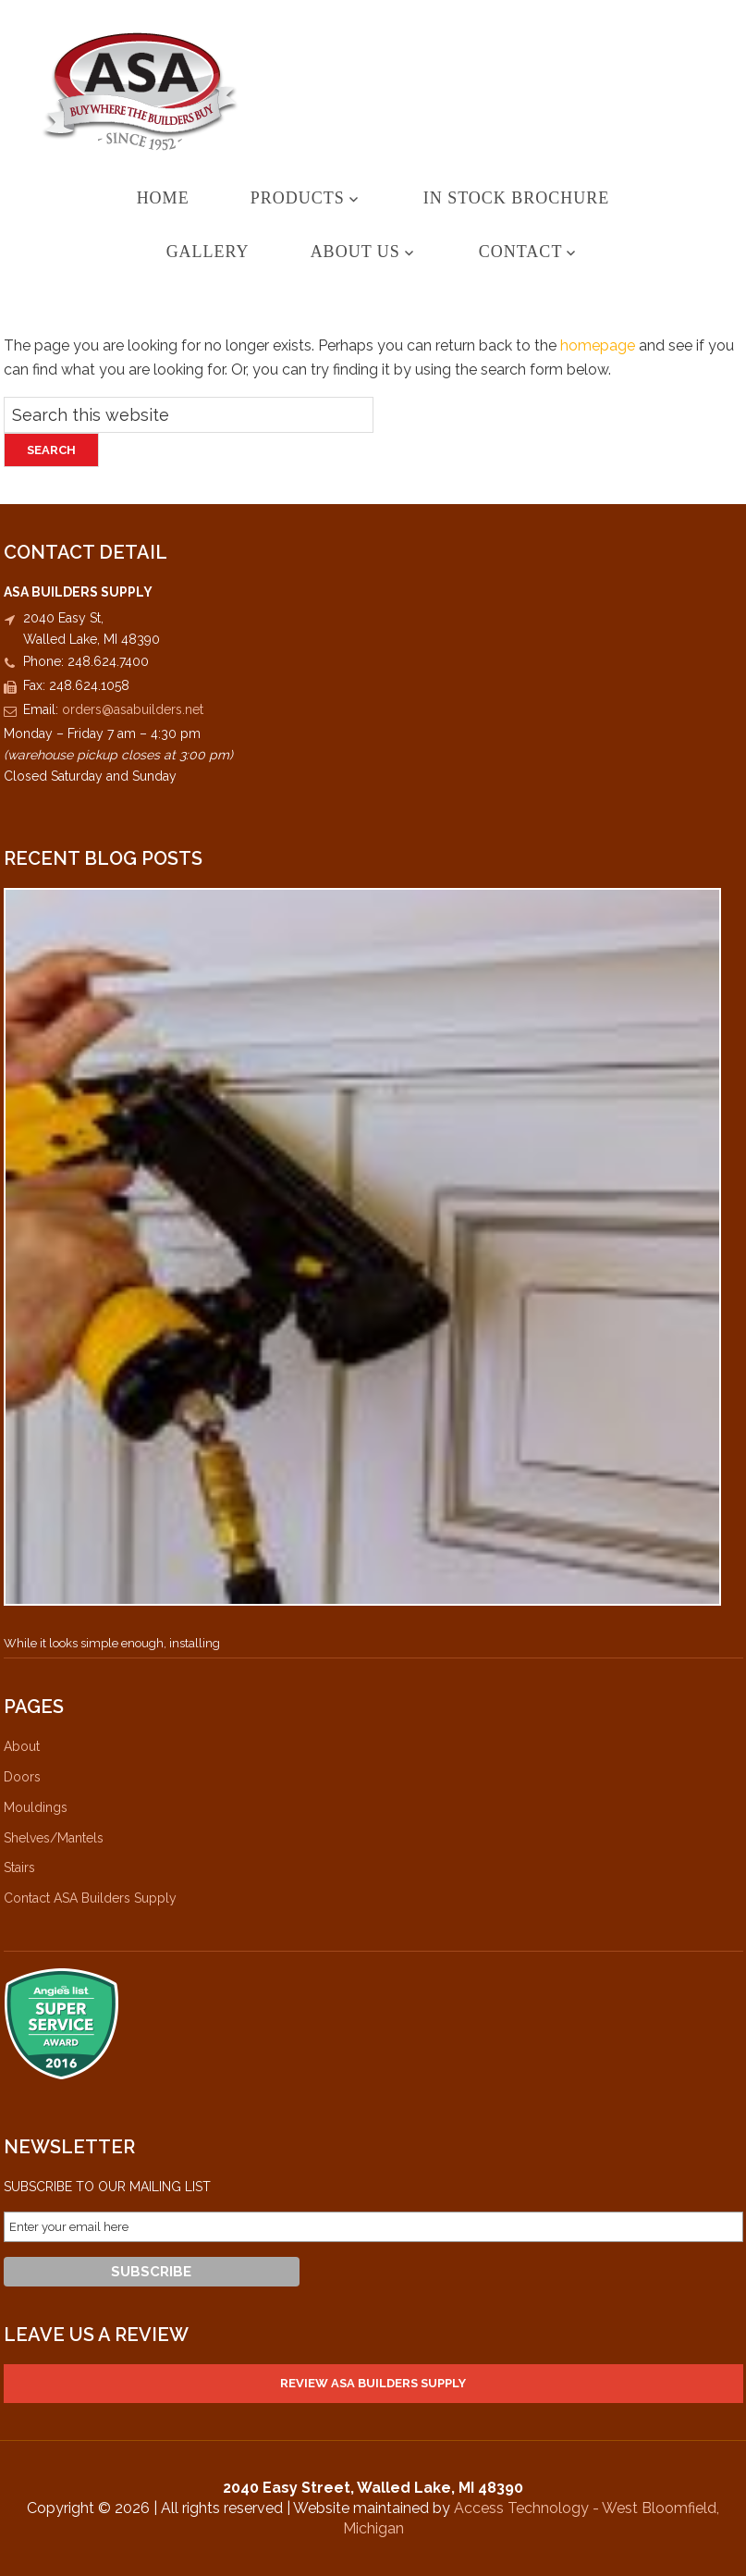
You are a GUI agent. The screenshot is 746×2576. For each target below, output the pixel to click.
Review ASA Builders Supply (373, 2383)
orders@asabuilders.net (132, 709)
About (22, 1746)
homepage (597, 345)
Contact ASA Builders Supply (90, 1898)
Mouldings (35, 1807)
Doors (22, 1776)
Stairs (19, 1867)
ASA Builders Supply (373, 91)
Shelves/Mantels (54, 1837)
